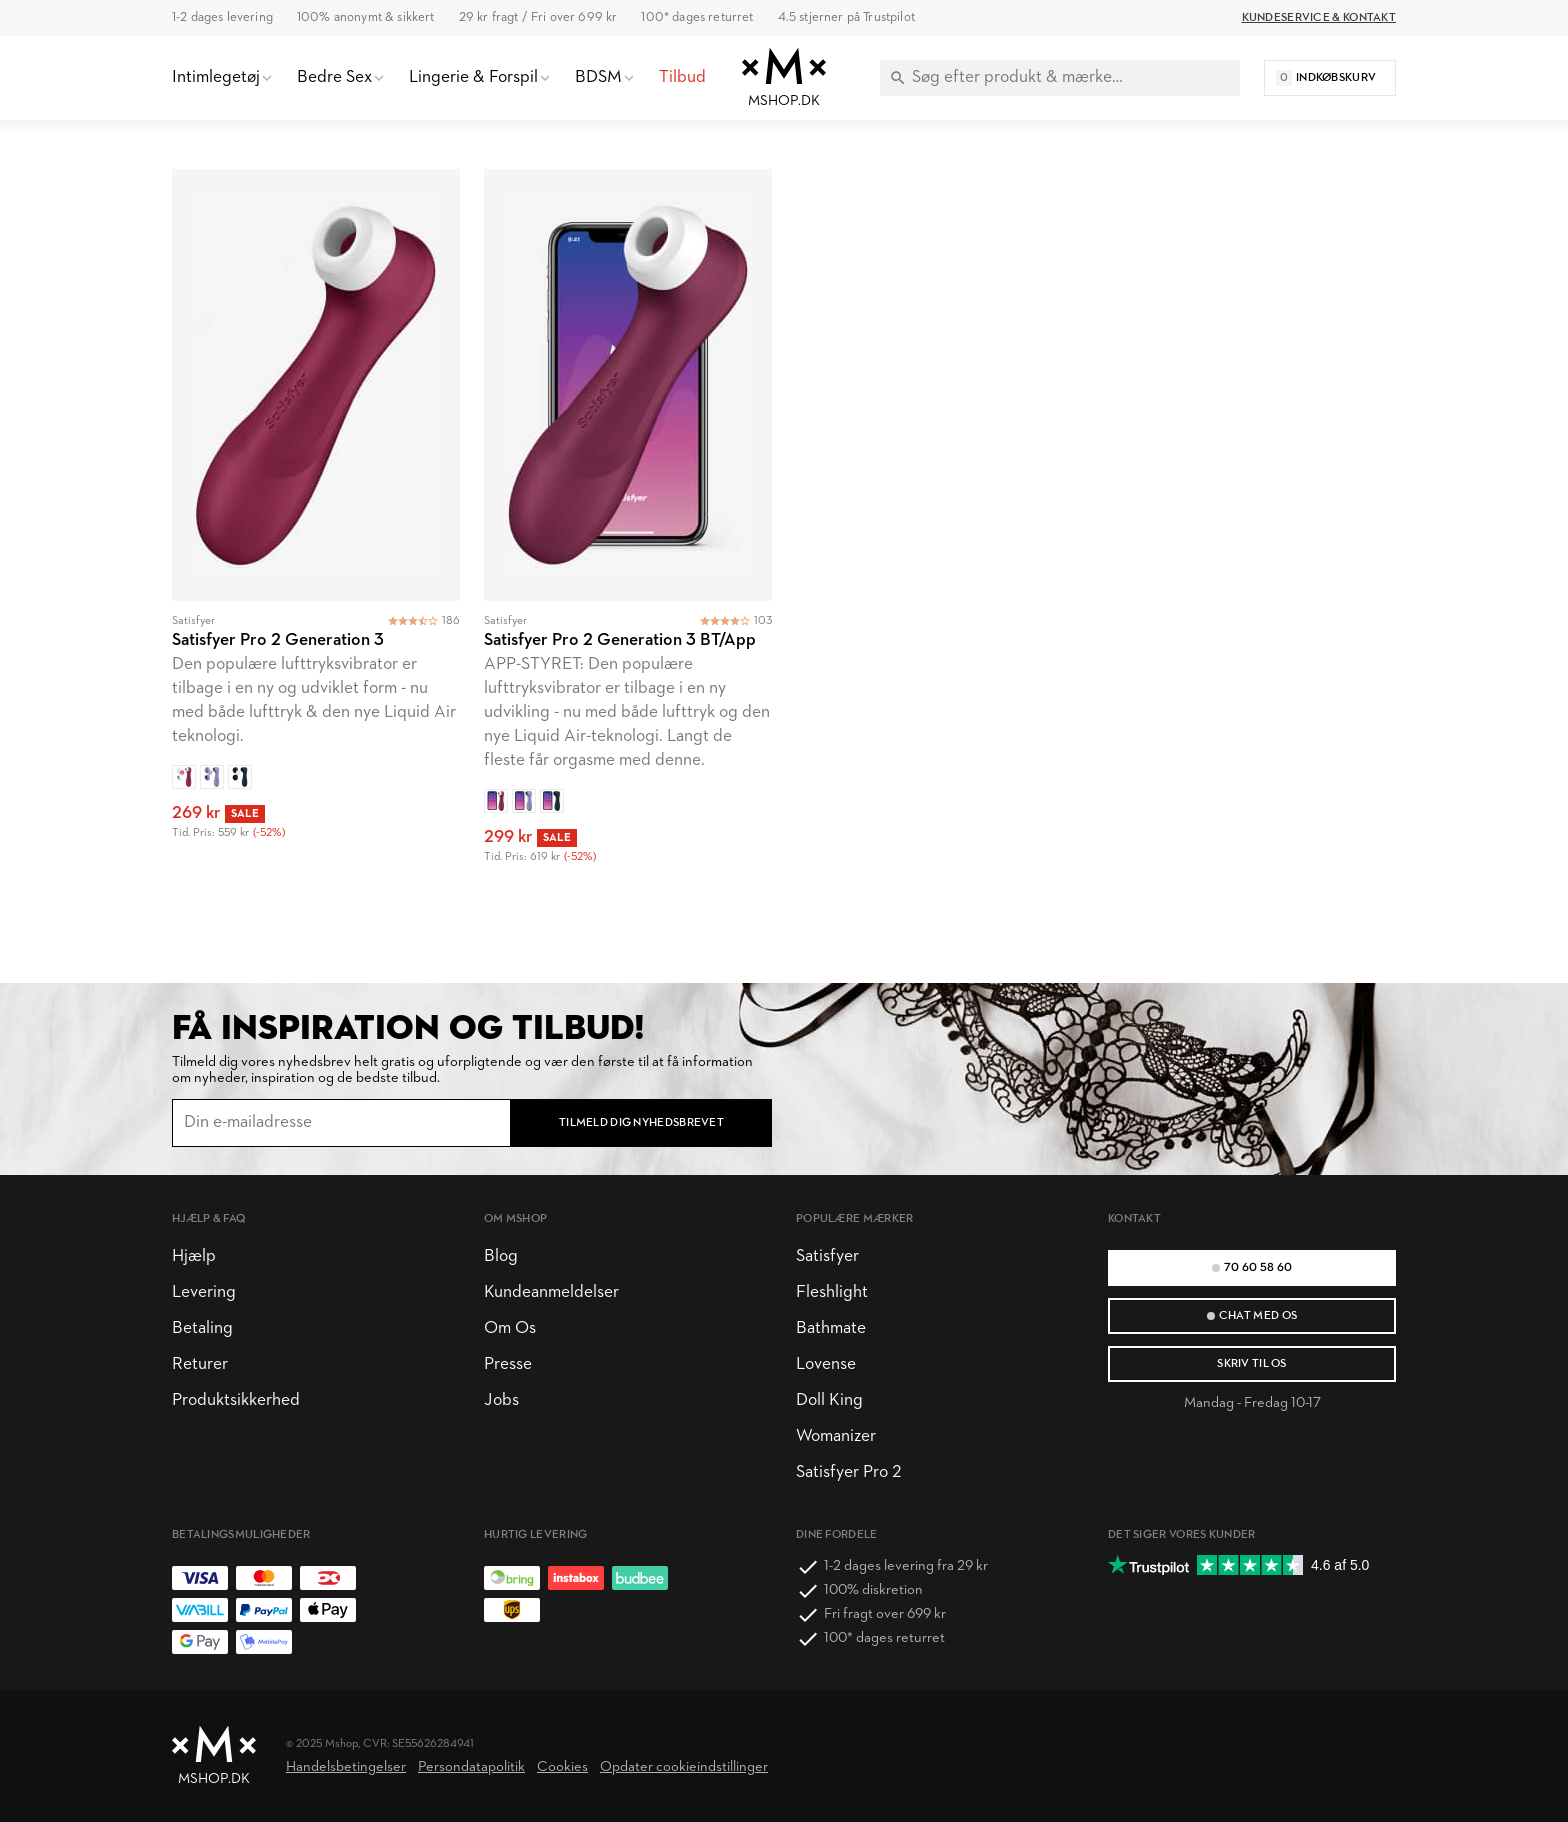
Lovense (826, 1364)
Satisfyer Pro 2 (848, 1472)
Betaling (202, 1328)
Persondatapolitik (471, 1767)
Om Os (510, 1328)
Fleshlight (832, 1292)
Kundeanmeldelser (551, 1292)
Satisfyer (827, 1256)
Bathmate (831, 1328)
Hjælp (194, 1256)
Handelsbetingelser (346, 1767)
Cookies (562, 1767)
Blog (501, 1256)
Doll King (829, 1400)
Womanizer (836, 1436)
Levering (204, 1292)
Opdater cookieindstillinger (684, 1767)
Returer (200, 1364)
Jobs (501, 1400)
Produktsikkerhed (236, 1400)
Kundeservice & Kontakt (1319, 18)
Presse (508, 1364)
